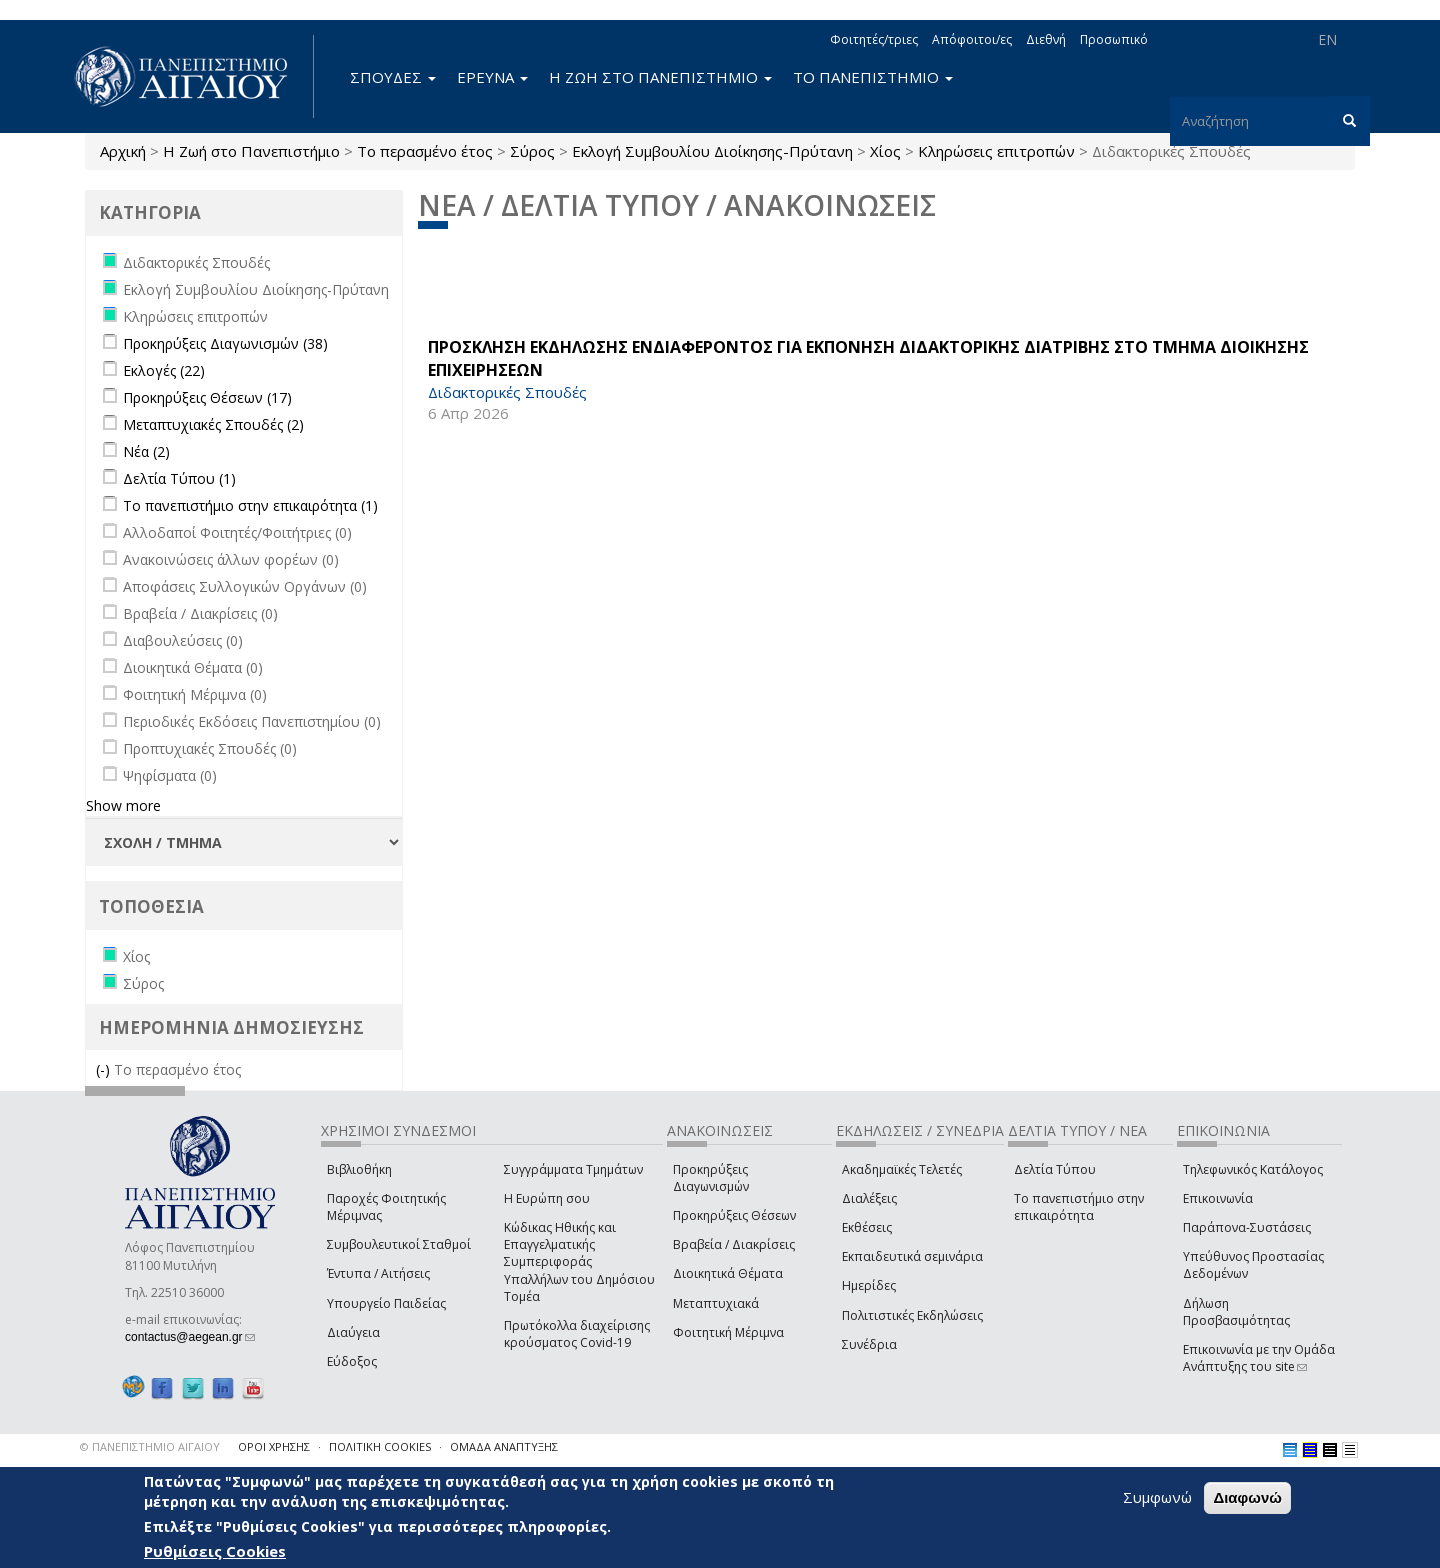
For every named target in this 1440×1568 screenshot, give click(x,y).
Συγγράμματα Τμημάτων (573, 1169)
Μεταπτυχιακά (716, 1303)
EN (1327, 39)
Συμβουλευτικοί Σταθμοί (399, 1244)
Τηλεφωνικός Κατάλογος (1253, 1169)
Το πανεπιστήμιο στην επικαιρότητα (1079, 1207)
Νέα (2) (146, 451)
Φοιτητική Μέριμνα (728, 1332)
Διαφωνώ (1247, 1497)
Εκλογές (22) (164, 370)
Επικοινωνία (1218, 1198)
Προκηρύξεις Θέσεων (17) (207, 397)
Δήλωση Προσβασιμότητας (1236, 1312)
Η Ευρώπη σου (547, 1198)
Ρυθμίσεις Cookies (215, 1551)
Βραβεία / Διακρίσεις (734, 1244)
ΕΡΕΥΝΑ (492, 77)
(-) (105, 1069)
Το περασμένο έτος (425, 151)
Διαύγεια (353, 1332)
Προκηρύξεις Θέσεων (734, 1215)
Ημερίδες (869, 1285)
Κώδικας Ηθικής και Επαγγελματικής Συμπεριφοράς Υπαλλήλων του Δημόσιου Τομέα (579, 1262)
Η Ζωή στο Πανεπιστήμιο (251, 151)
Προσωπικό (1114, 39)
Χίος (885, 151)
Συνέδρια (869, 1344)
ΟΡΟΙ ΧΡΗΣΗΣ (274, 1446)
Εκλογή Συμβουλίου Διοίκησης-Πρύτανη (712, 151)
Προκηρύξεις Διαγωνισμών (711, 1178)
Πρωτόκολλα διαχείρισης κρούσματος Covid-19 (577, 1334)
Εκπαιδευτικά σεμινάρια (912, 1256)
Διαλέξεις (869, 1198)
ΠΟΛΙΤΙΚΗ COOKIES (380, 1446)
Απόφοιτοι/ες (972, 39)
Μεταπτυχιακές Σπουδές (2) (213, 424)
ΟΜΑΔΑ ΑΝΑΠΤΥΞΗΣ (504, 1446)
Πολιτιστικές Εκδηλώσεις (912, 1315)
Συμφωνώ (1157, 1497)
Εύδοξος (352, 1361)
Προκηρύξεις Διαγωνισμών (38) (225, 343)
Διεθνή (1046, 39)
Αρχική (123, 151)
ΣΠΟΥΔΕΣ (393, 77)
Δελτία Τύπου (1055, 1169)
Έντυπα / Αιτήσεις (378, 1273)
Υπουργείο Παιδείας (386, 1303)
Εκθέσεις (867, 1227)
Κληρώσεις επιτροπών (996, 151)
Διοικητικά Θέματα (728, 1273)
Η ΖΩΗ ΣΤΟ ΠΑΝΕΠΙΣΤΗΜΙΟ (660, 77)
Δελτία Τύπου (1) (179, 478)
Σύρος (532, 151)
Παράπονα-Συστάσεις (1247, 1227)
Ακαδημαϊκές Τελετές (902, 1169)
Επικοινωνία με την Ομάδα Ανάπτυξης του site (1259, 1358)
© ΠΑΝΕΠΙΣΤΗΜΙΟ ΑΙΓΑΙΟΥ (150, 1446)
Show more (123, 805)
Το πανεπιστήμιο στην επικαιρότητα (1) (250, 505)
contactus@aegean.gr (190, 1337)
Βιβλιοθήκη (359, 1169)
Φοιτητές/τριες (874, 39)
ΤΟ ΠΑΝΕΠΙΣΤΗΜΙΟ (873, 77)
